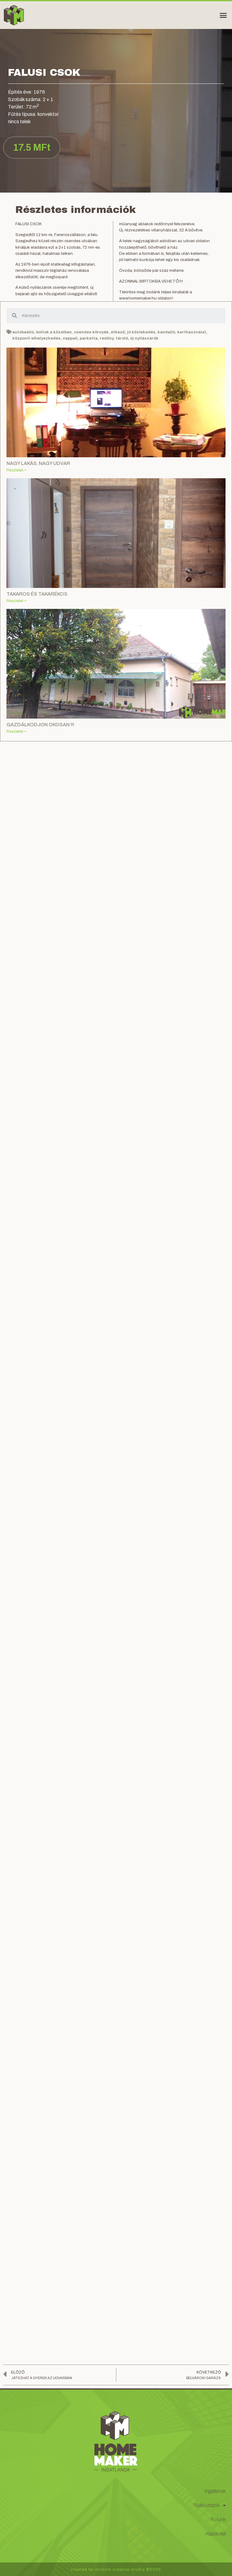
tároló (122, 338)
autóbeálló (23, 332)
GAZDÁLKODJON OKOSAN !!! (40, 724)
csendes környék (91, 332)
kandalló (166, 332)
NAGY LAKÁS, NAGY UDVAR (38, 463)
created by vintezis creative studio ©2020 (116, 2569)
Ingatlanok (215, 2491)
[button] (223, 15)
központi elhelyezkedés (36, 338)
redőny (107, 338)
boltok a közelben (54, 332)
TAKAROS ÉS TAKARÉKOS (36, 594)
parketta (89, 338)
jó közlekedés (141, 332)
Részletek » (16, 470)
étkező (118, 332)
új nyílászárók (144, 338)
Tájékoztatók (209, 2505)
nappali (70, 338)
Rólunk (218, 2519)
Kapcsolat (216, 2533)
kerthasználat (191, 332)
